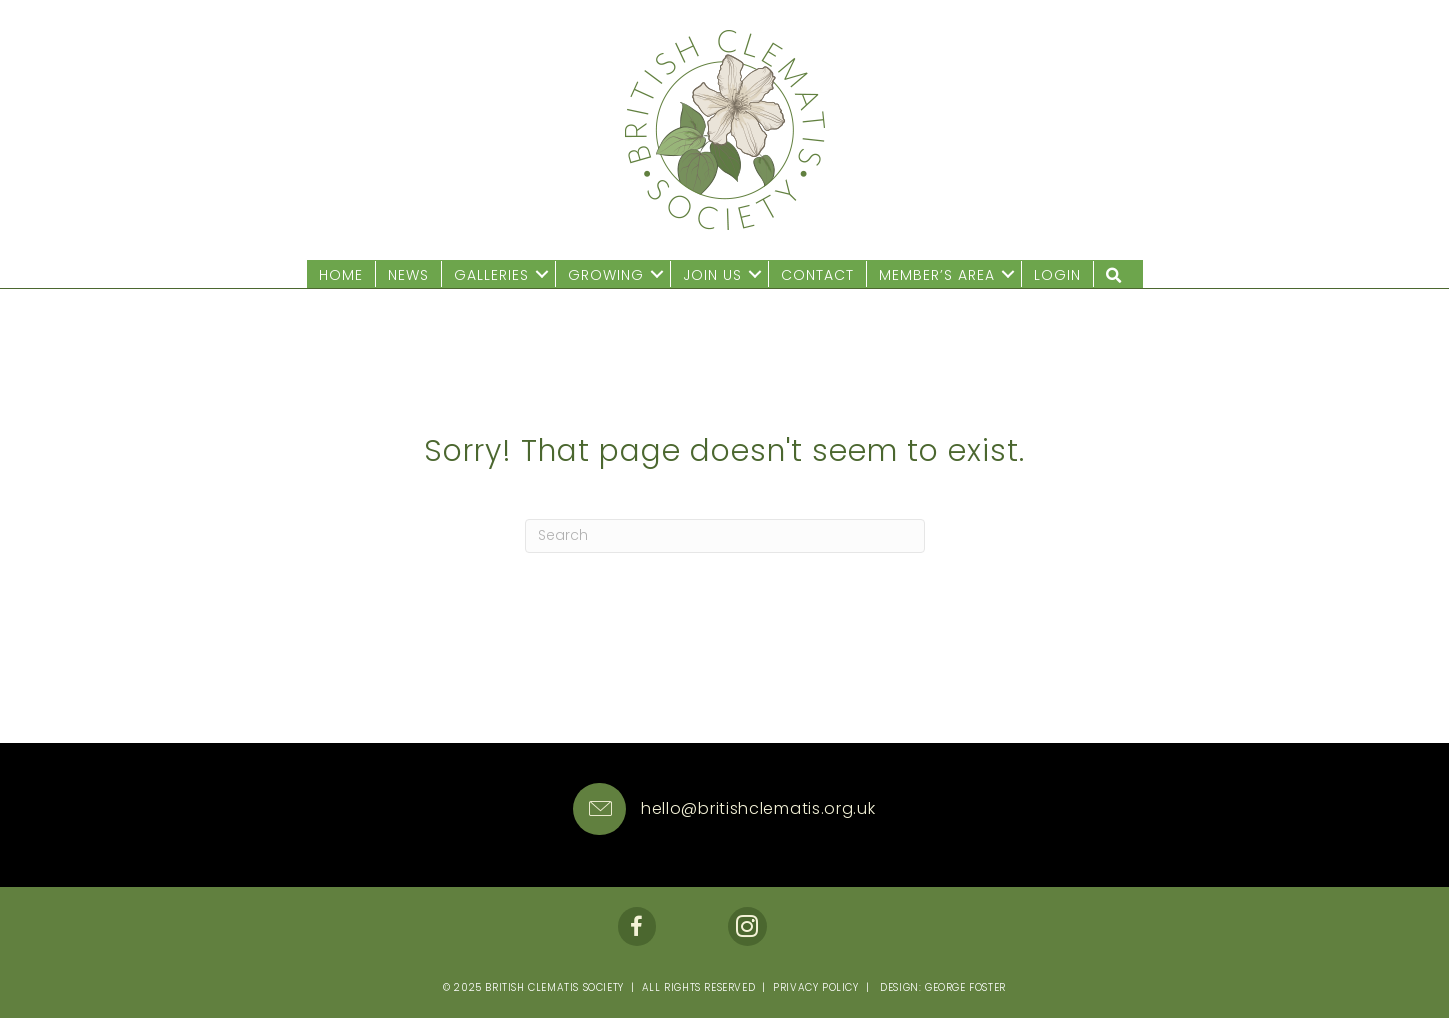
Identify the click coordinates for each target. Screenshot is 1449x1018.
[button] (542, 274)
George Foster (965, 987)
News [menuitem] (408, 275)
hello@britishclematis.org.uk (758, 808)
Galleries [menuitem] (491, 275)
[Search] (725, 536)
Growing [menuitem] (606, 275)
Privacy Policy (815, 987)
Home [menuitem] (341, 275)
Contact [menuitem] (817, 275)
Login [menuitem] (1057, 275)
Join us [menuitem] (712, 275)
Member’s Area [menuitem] (937, 275)
